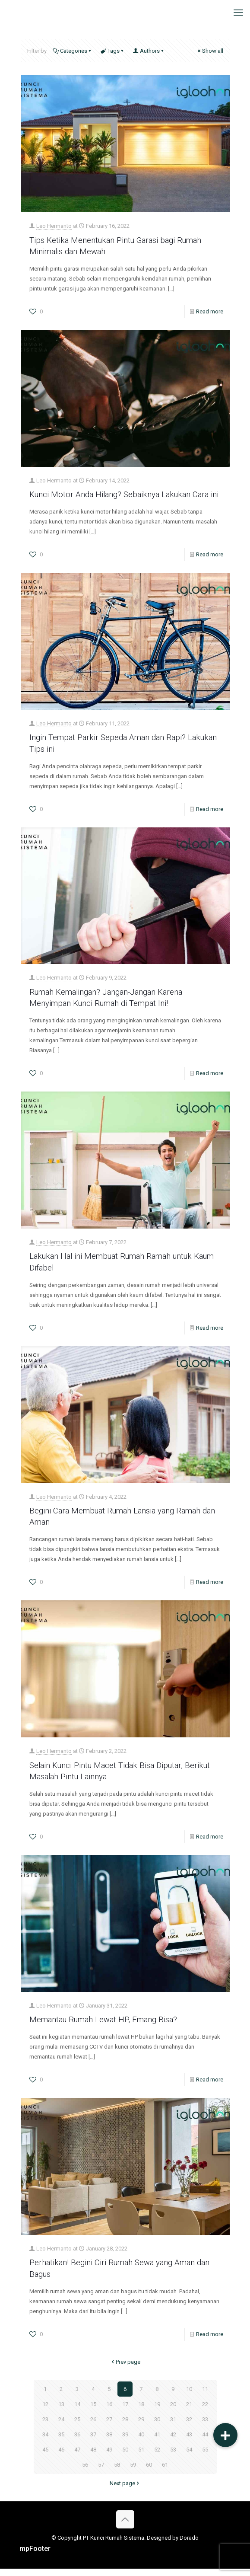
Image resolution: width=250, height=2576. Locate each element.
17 (125, 2411)
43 (189, 2442)
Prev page (125, 2369)
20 (173, 2411)
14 (77, 2411)
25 (77, 2426)
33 (205, 2426)
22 (205, 2411)
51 (141, 2457)
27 (109, 2426)
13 (61, 2411)
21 (189, 2411)
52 (157, 2457)
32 (189, 2426)
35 (61, 2442)
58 (117, 2472)
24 (61, 2426)
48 (93, 2457)
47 (77, 2457)
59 (133, 2472)
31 (173, 2426)
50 (125, 2457)
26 (93, 2426)
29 (141, 2426)
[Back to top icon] (125, 2527)
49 (109, 2457)
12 (45, 2411)
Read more (209, 311)
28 (125, 2426)
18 (141, 2411)
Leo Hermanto (54, 226)
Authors (149, 51)
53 (173, 2457)
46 (61, 2457)
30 (157, 2426)
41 (157, 2442)
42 (173, 2442)
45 (45, 2457)
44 (205, 2442)
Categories (73, 51)
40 (141, 2442)
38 (109, 2442)
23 (45, 2426)
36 (77, 2442)
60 (149, 2472)
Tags (113, 51)
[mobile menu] (238, 13)
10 (189, 2396)
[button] (225, 2435)
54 (189, 2457)
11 (205, 2396)
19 (157, 2411)
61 (165, 2472)
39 (125, 2442)
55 (205, 2457)
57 (101, 2472)
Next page (125, 2490)
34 (45, 2442)
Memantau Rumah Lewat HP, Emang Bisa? (105, 2028)
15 (93, 2411)
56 (85, 2472)
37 (93, 2442)
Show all (209, 51)
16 (109, 2411)
